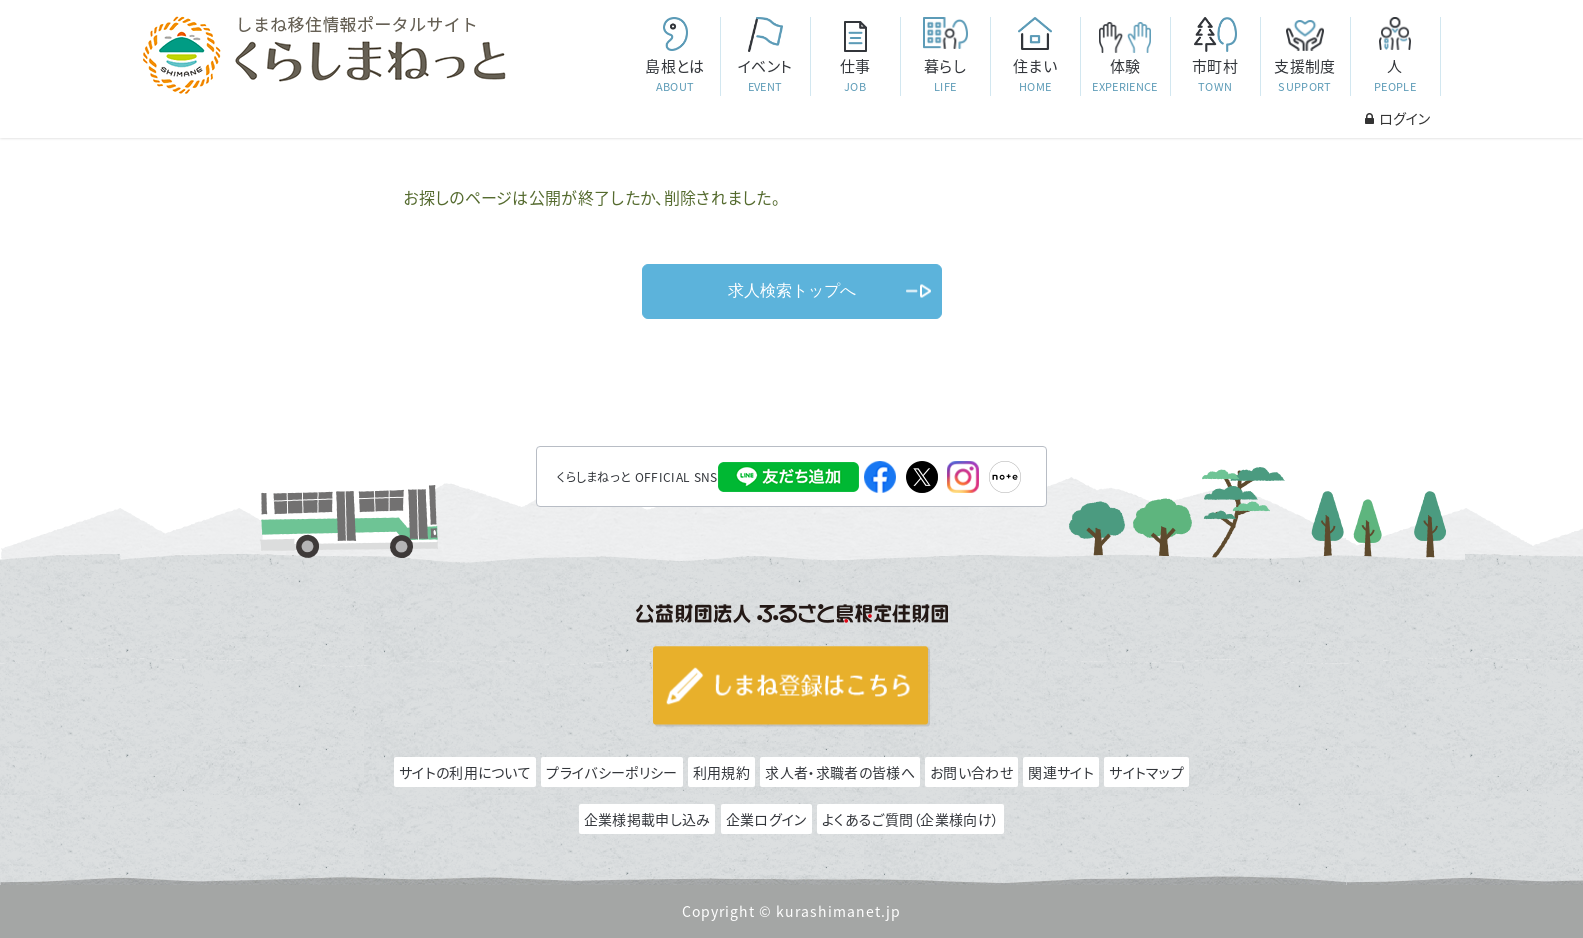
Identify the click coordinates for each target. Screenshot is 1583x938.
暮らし (945, 75)
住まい (1035, 75)
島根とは (675, 75)
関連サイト (1061, 772)
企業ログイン (766, 819)
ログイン (1397, 118)
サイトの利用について (465, 772)
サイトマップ (1146, 772)
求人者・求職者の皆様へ (839, 772)
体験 (1125, 75)
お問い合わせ (971, 772)
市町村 (1215, 75)
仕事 (855, 75)
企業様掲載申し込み (647, 819)
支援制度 (1305, 75)
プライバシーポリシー (611, 772)
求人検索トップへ (792, 290)
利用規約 (721, 772)
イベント (765, 75)
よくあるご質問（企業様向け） (910, 819)
